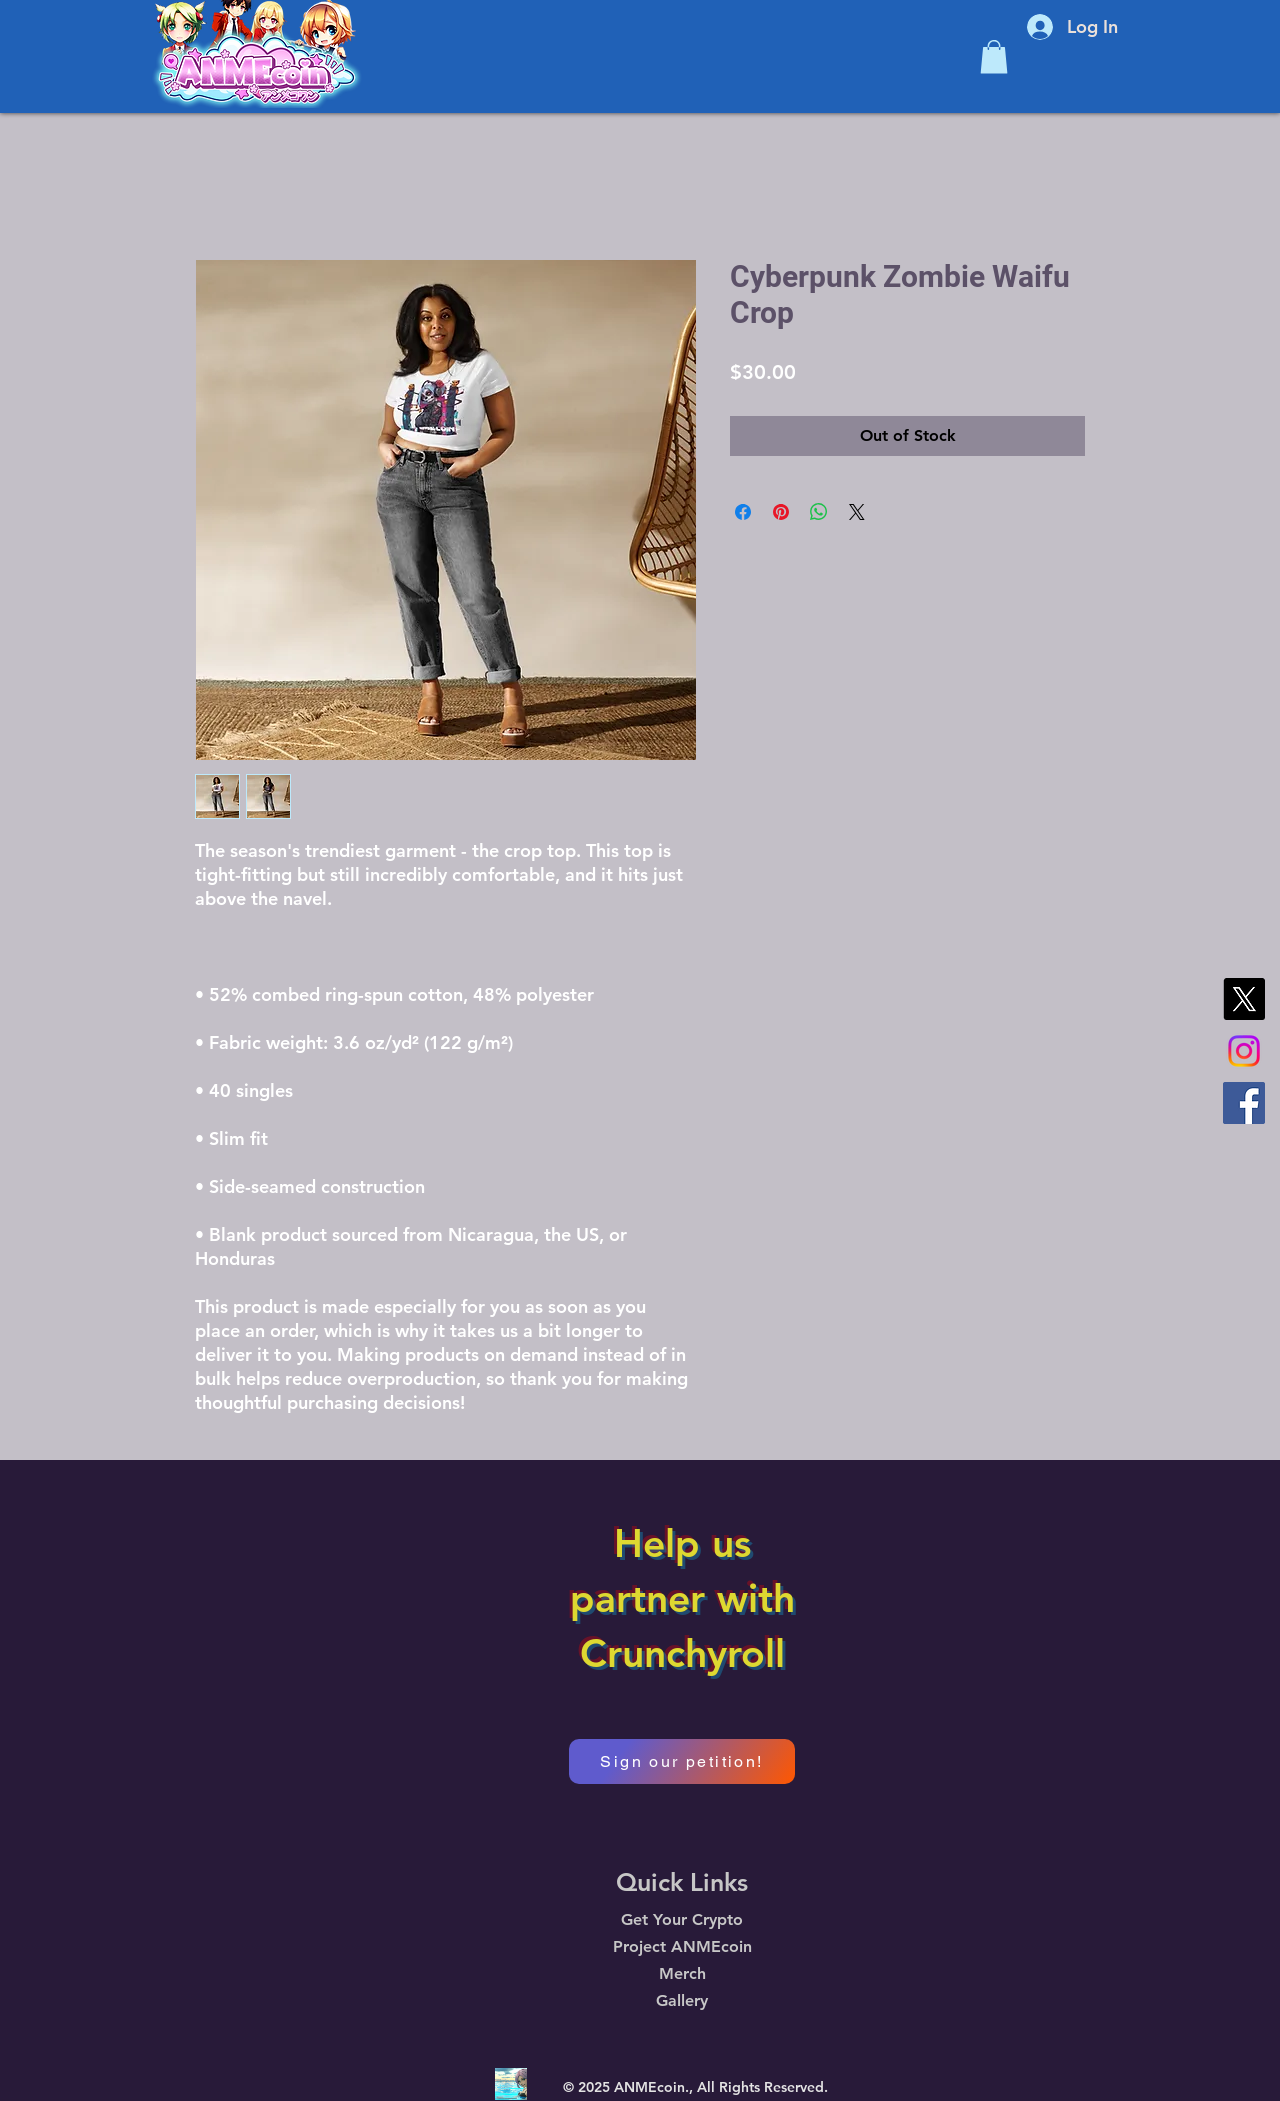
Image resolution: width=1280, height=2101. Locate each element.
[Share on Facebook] (743, 512)
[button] (994, 56)
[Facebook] (1244, 1103)
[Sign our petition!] (682, 1761)
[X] (1244, 999)
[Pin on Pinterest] (781, 512)
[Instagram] (1244, 1051)
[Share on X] (857, 512)
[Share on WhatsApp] (819, 512)
